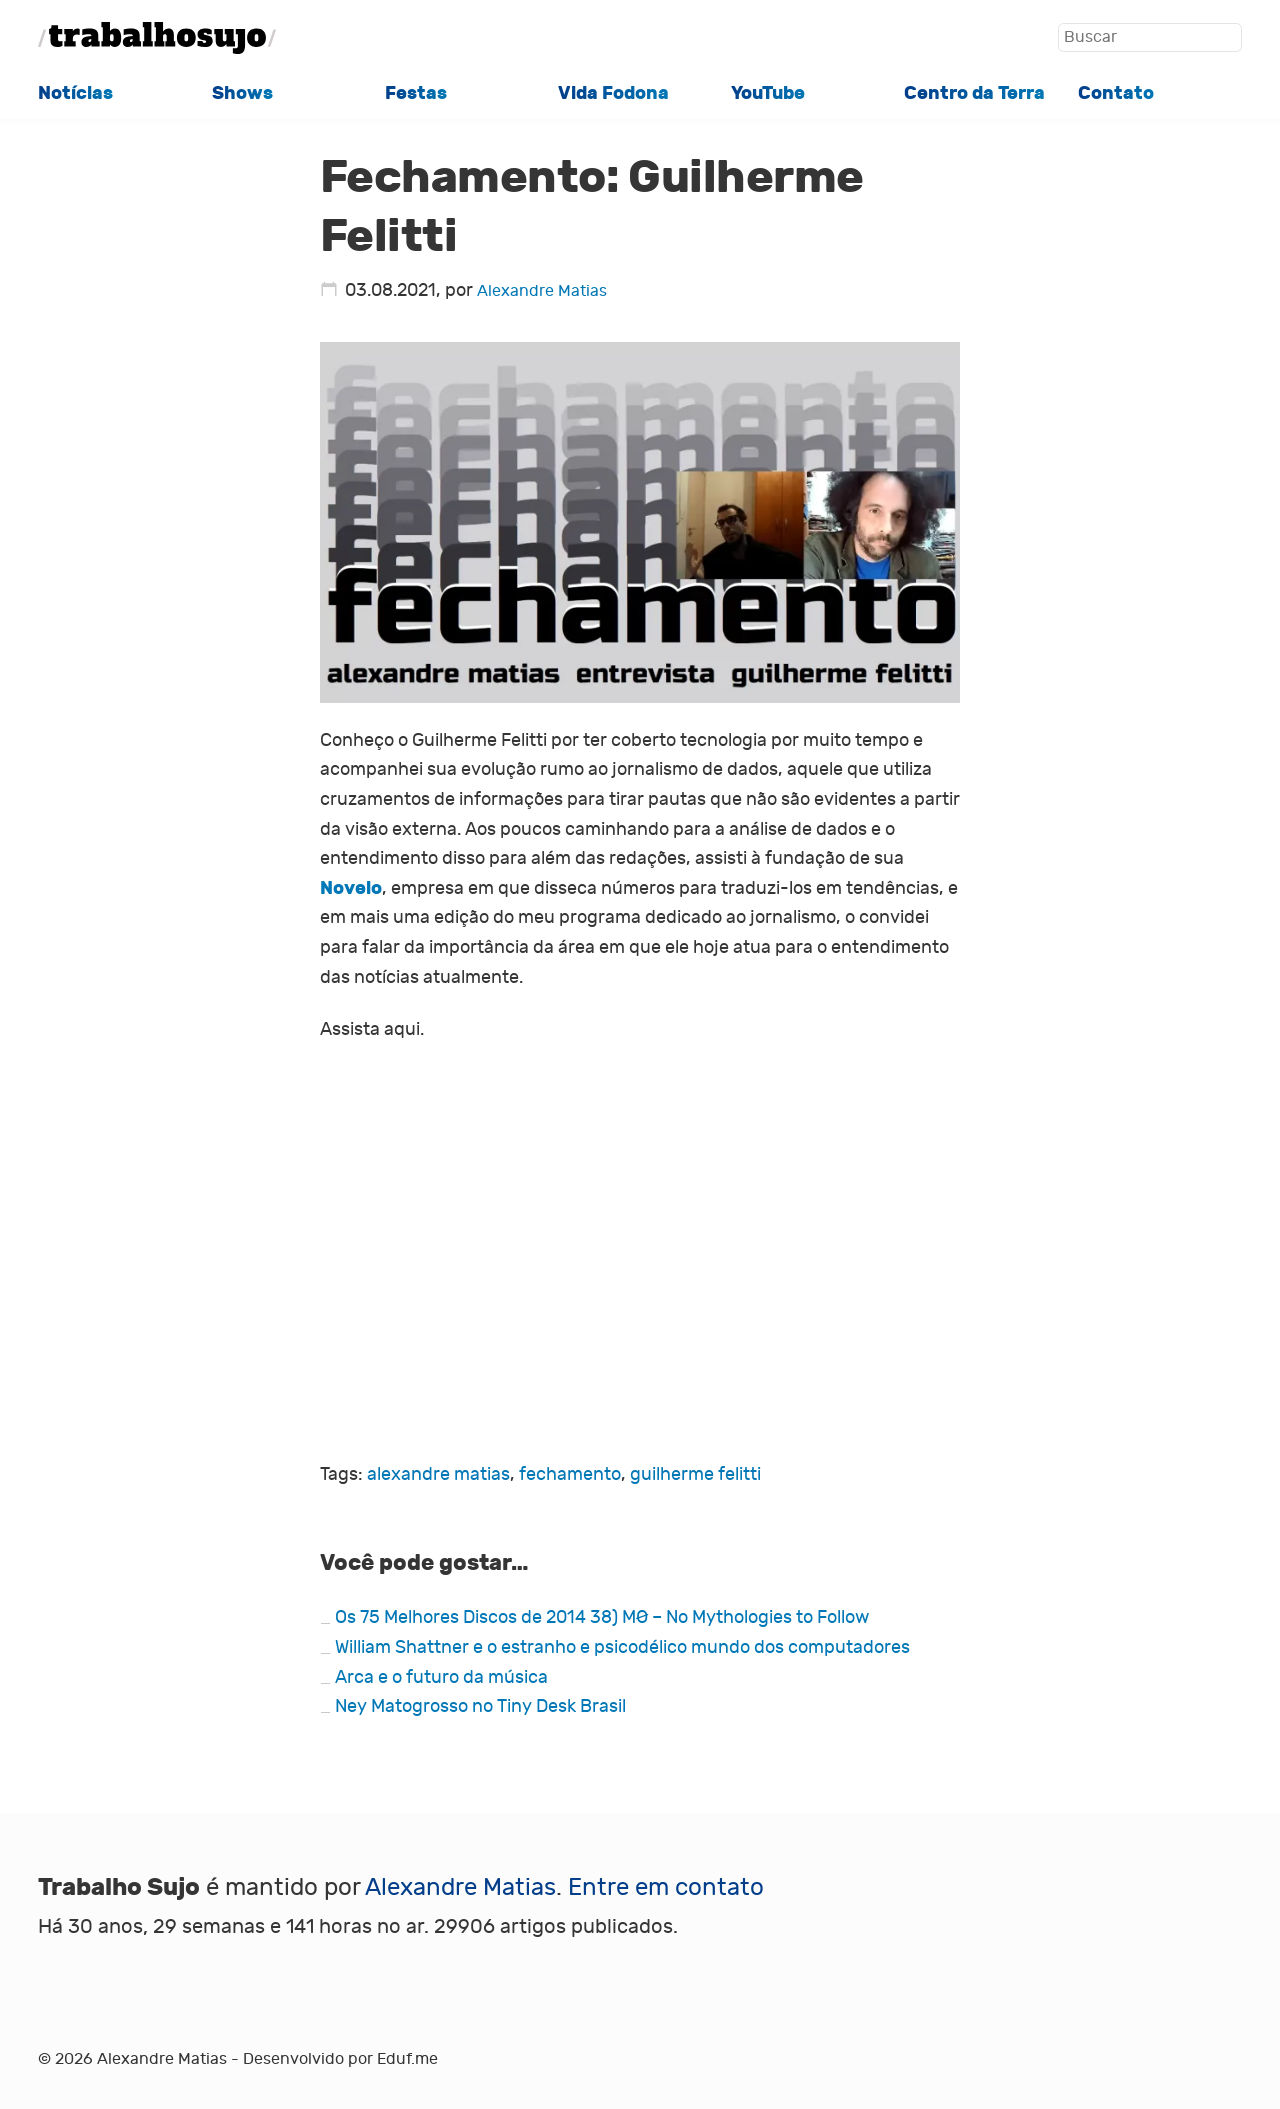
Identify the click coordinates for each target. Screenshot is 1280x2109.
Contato (1116, 93)
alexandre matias (438, 1474)
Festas (416, 93)
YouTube (768, 93)
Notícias (75, 93)
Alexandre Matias (542, 290)
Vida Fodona (613, 93)
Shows (242, 93)
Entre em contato (666, 1887)
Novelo (351, 888)
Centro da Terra (974, 93)
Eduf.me (407, 2058)
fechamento (570, 1474)
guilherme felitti (695, 1474)
